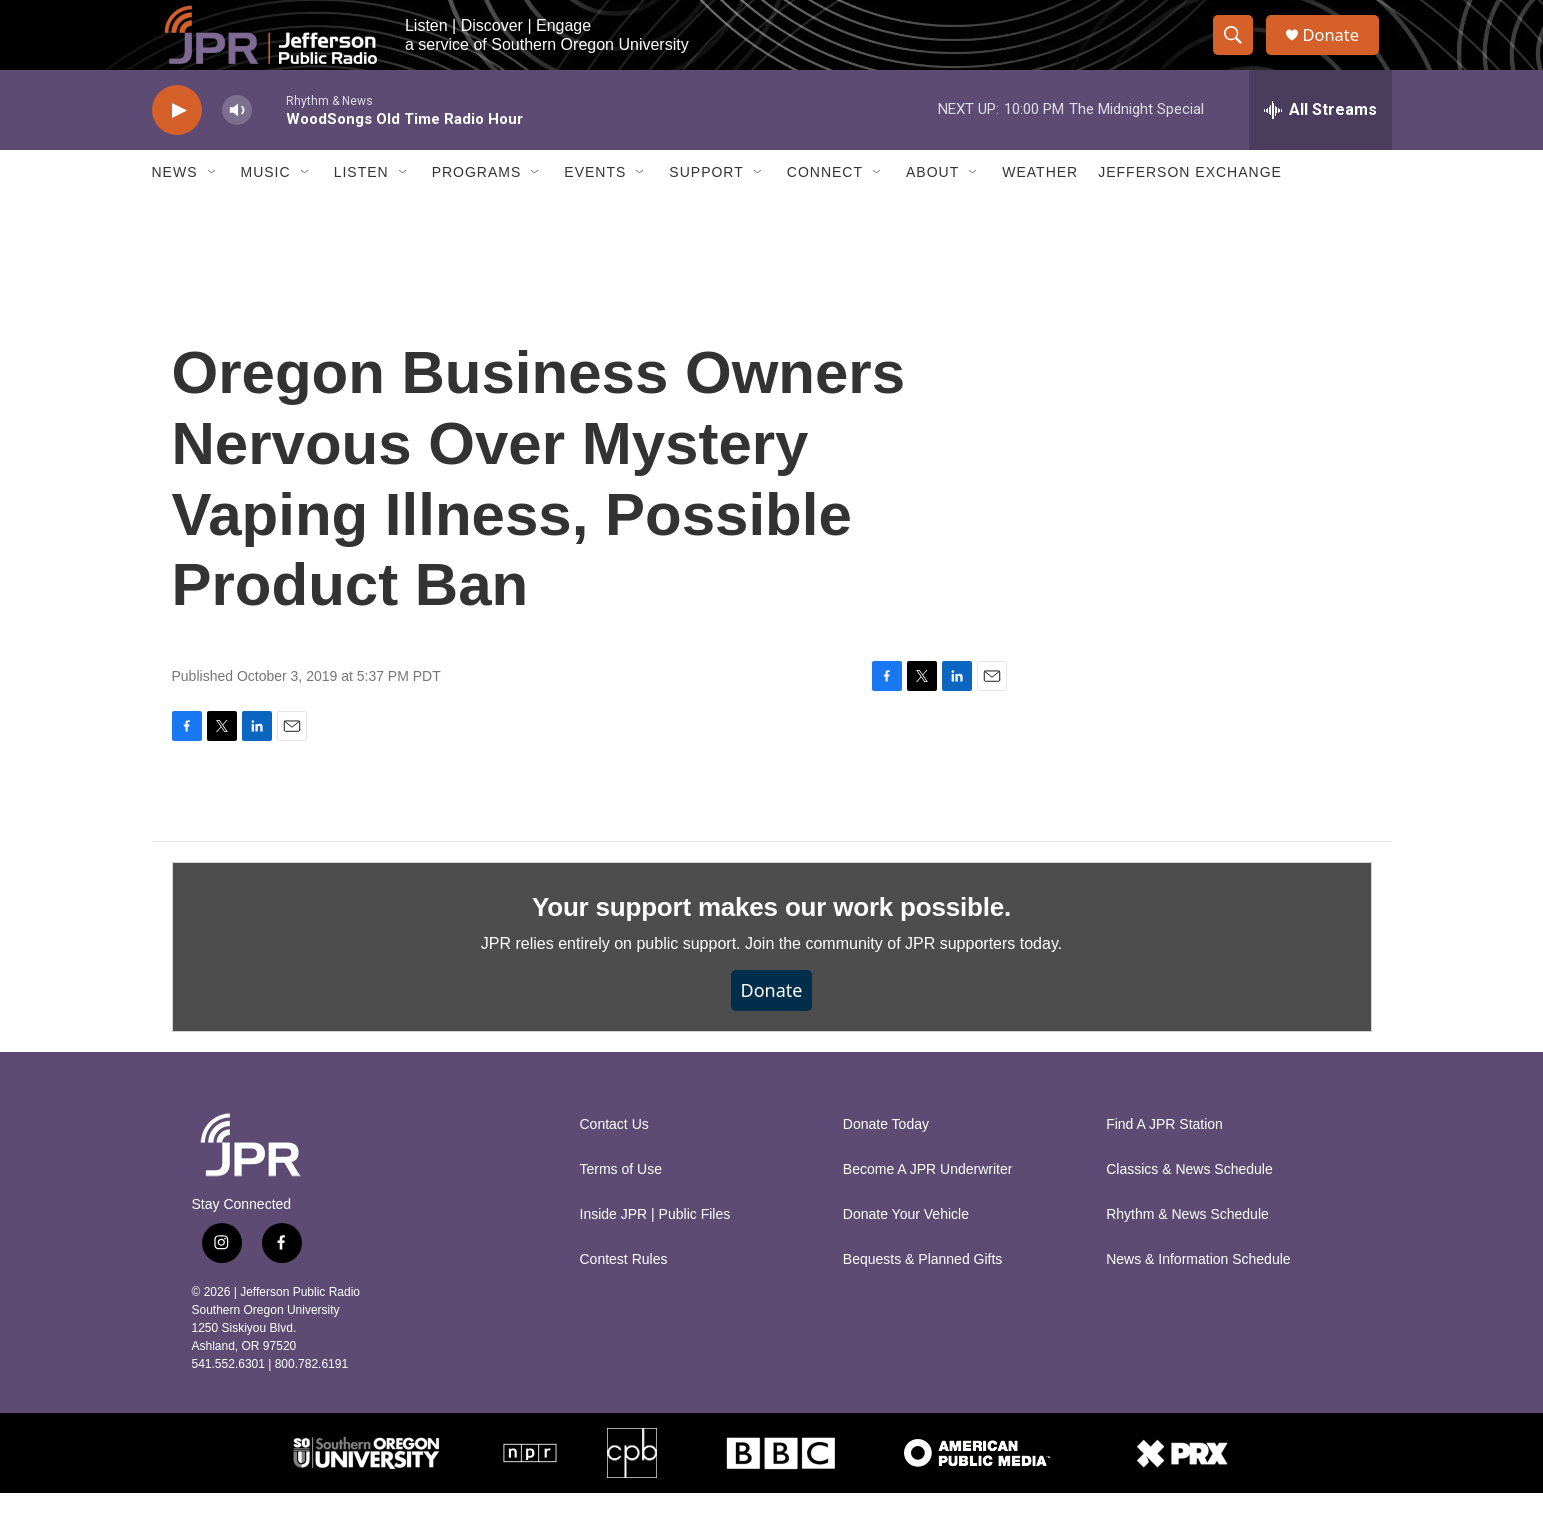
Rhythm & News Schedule (1187, 1249)
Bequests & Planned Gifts (923, 1294)
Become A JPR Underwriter (928, 1204)
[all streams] (1320, 145)
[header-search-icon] (1240, 53)
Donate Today (886, 1159)
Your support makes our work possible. (771, 942)
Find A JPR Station (1164, 1159)
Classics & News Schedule (1189, 1204)
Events (595, 208)
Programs (477, 208)
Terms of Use (621, 1204)
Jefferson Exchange (1190, 208)
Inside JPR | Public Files (655, 1249)
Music (266, 208)
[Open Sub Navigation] (213, 208)
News (175, 208)
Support (706, 208)
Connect (825, 208)
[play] (177, 145)
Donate (1341, 52)
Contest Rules (624, 1294)
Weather (1040, 208)
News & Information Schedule (1198, 1294)
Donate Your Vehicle (906, 1249)
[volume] (237, 145)
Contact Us (614, 1159)
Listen (361, 208)
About (932, 208)
